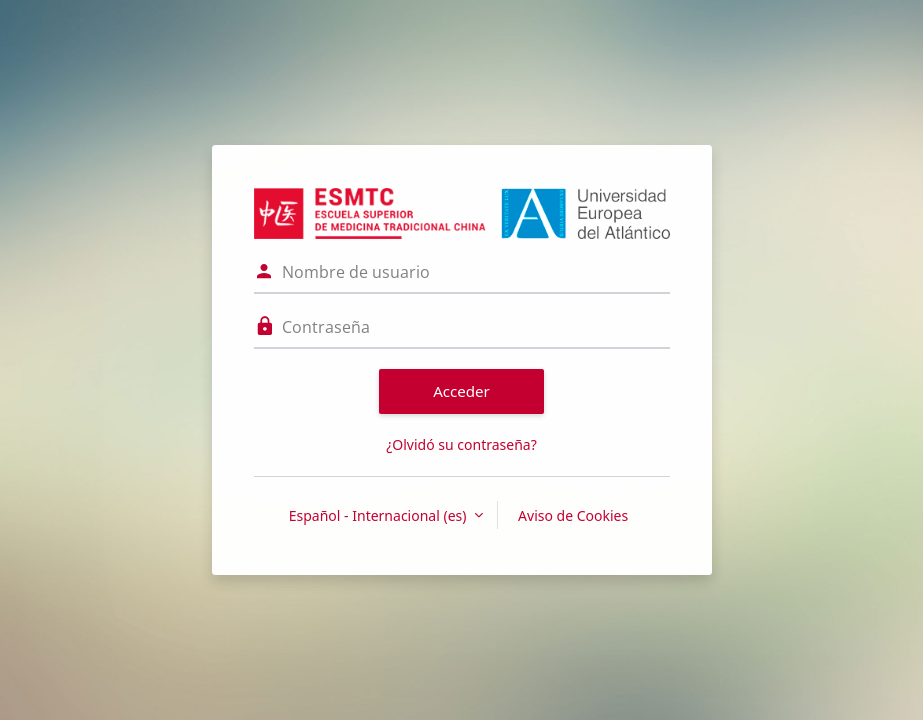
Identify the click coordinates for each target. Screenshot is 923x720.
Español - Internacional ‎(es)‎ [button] (379, 515)
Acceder (461, 391)
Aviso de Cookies (573, 515)
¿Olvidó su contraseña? (461, 444)
